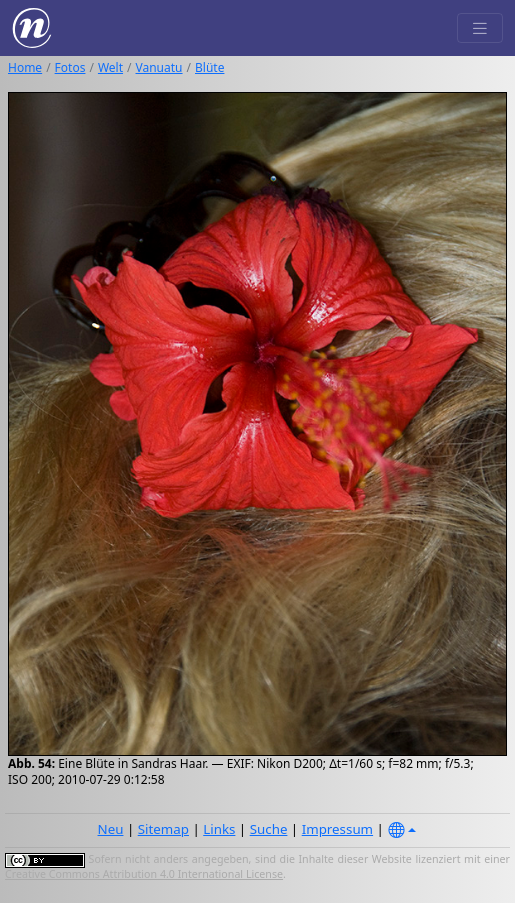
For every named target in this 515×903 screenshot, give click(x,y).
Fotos (70, 67)
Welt (110, 67)
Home (25, 67)
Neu (111, 829)
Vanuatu (159, 67)
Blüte (209, 67)
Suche (269, 829)
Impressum (337, 829)
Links (219, 829)
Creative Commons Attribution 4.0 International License (144, 874)
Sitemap (163, 829)
